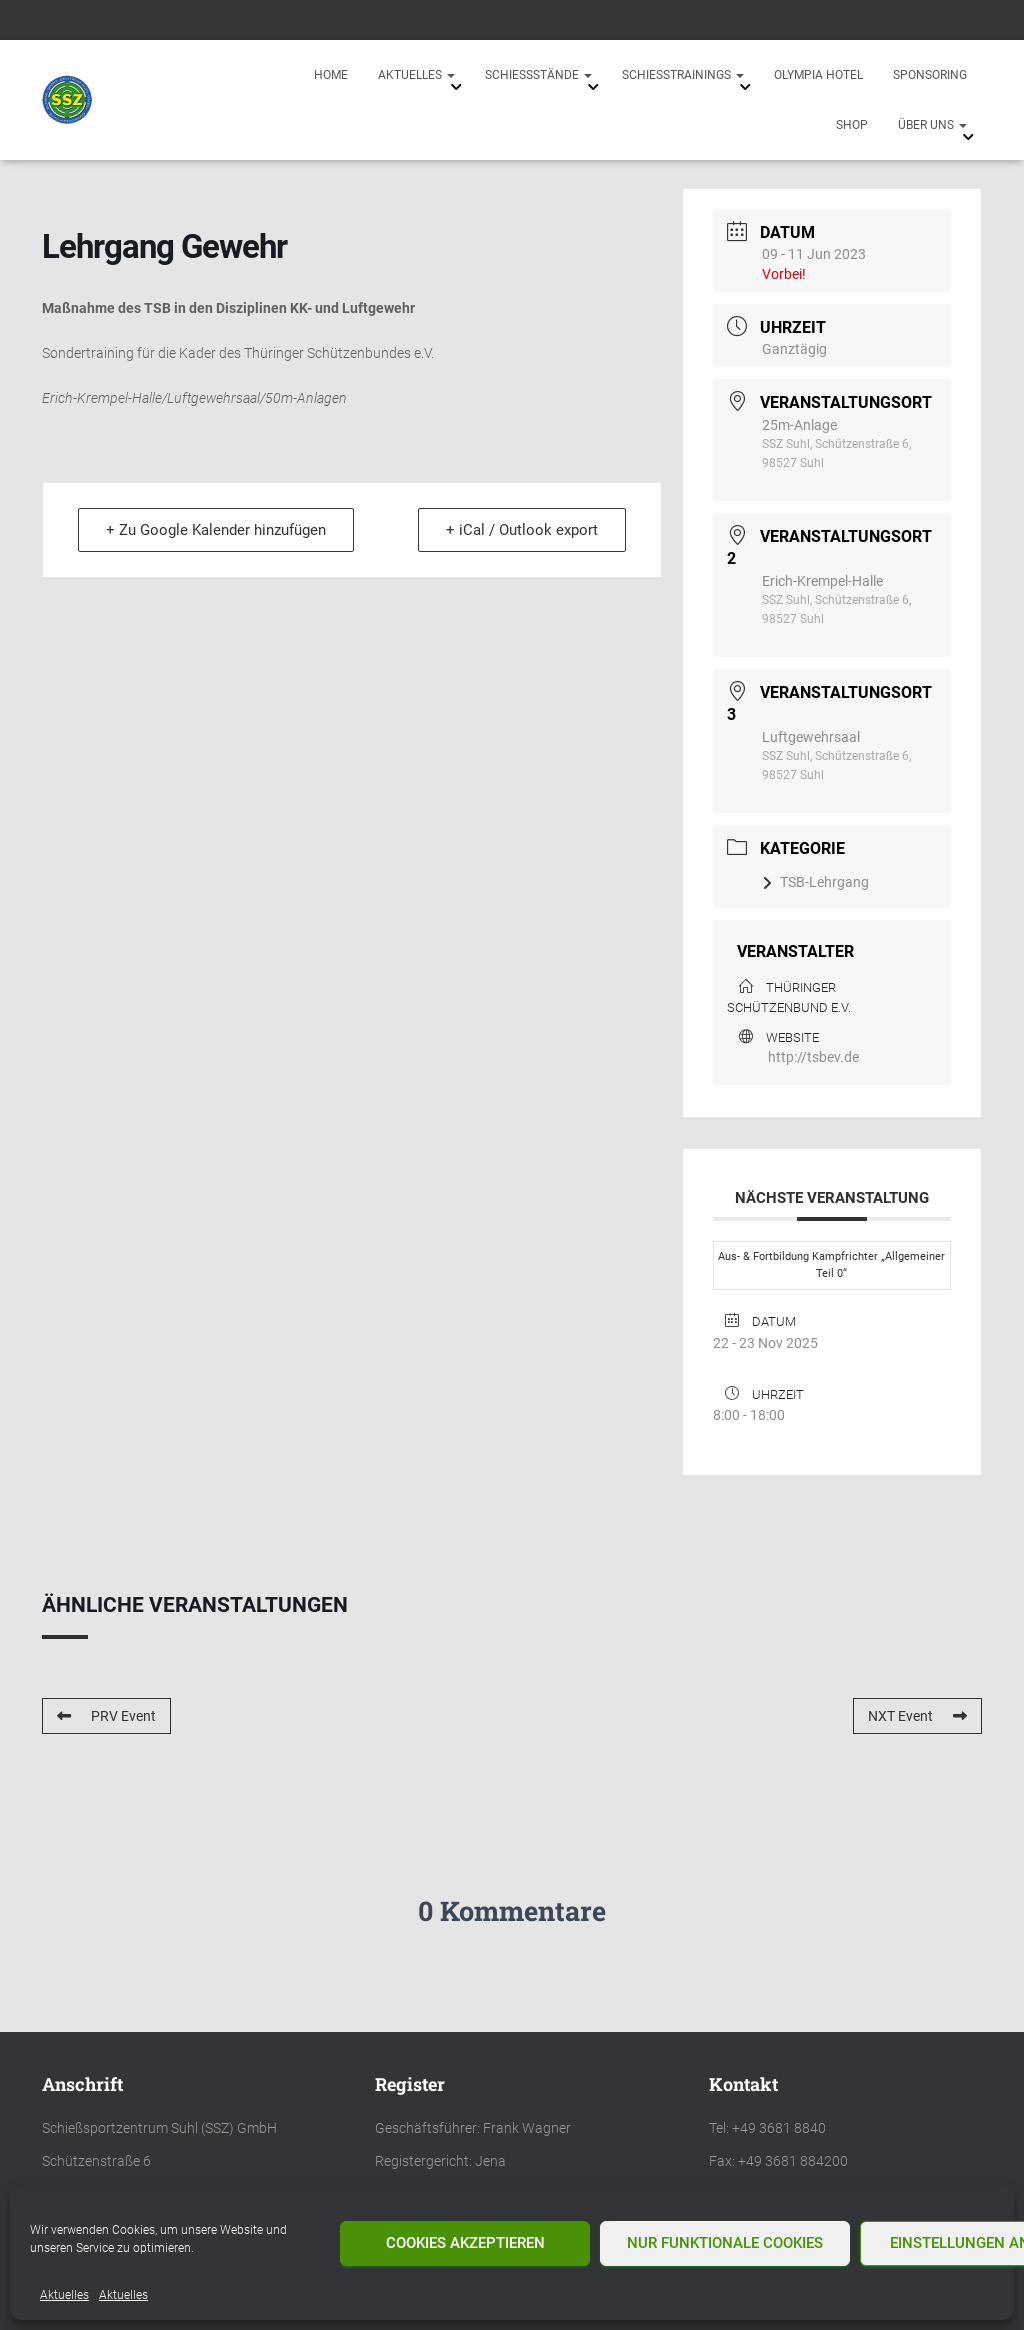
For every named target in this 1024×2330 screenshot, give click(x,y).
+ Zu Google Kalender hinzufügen (217, 530)
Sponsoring (930, 75)
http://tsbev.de (813, 1057)
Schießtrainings (683, 75)
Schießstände (538, 75)
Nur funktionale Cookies (725, 2243)
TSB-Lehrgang (815, 882)
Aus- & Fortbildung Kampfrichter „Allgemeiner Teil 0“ (831, 1265)
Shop (852, 125)
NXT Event (917, 1716)
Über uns (932, 125)
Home (331, 75)
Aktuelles (64, 2295)
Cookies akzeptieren (465, 2243)
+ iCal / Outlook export (521, 530)
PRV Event (106, 1716)
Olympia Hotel (818, 75)
